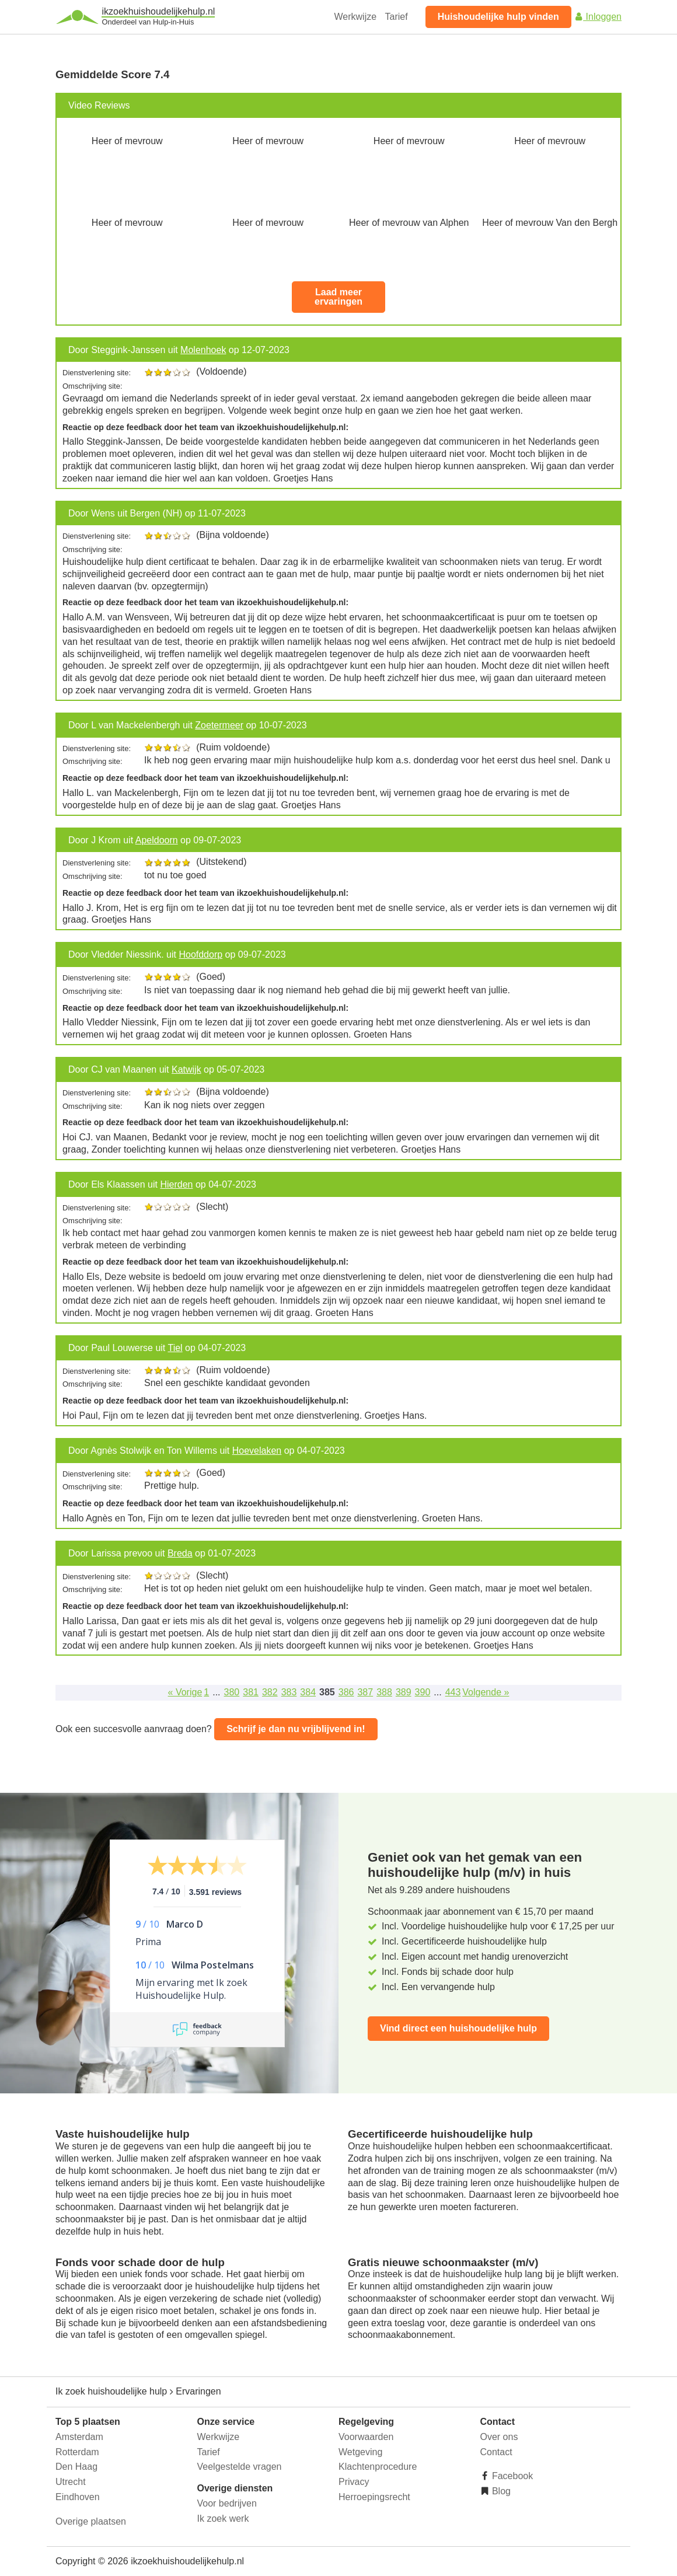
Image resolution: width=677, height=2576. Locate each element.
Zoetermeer (219, 725)
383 (289, 1692)
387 (365, 1692)
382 (270, 1692)
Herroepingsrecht (374, 2497)
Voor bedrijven (227, 2503)
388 (384, 1692)
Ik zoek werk (223, 2518)
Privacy (353, 2482)
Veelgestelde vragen (239, 2467)
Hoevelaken (257, 1450)
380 (232, 1692)
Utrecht (70, 2482)
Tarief (396, 17)
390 (423, 1692)
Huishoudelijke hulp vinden (498, 17)
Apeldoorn (156, 840)
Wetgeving (360, 2452)
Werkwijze (355, 17)
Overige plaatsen (90, 2521)
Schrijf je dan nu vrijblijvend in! (295, 1729)
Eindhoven (77, 2497)
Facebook (511, 2476)
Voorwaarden (365, 2437)
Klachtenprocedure (377, 2467)
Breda (180, 1553)
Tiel (174, 1348)
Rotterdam (77, 2452)
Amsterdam (79, 2437)
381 (251, 1692)
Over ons (499, 2437)
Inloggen (598, 17)
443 (453, 1692)
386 (346, 1692)
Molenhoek (203, 350)
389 (403, 1692)
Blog (500, 2491)
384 (308, 1692)
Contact (496, 2452)
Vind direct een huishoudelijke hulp (458, 2028)
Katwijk (186, 1069)
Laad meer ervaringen (338, 296)
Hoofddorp (200, 954)
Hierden (176, 1184)
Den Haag (76, 2467)
